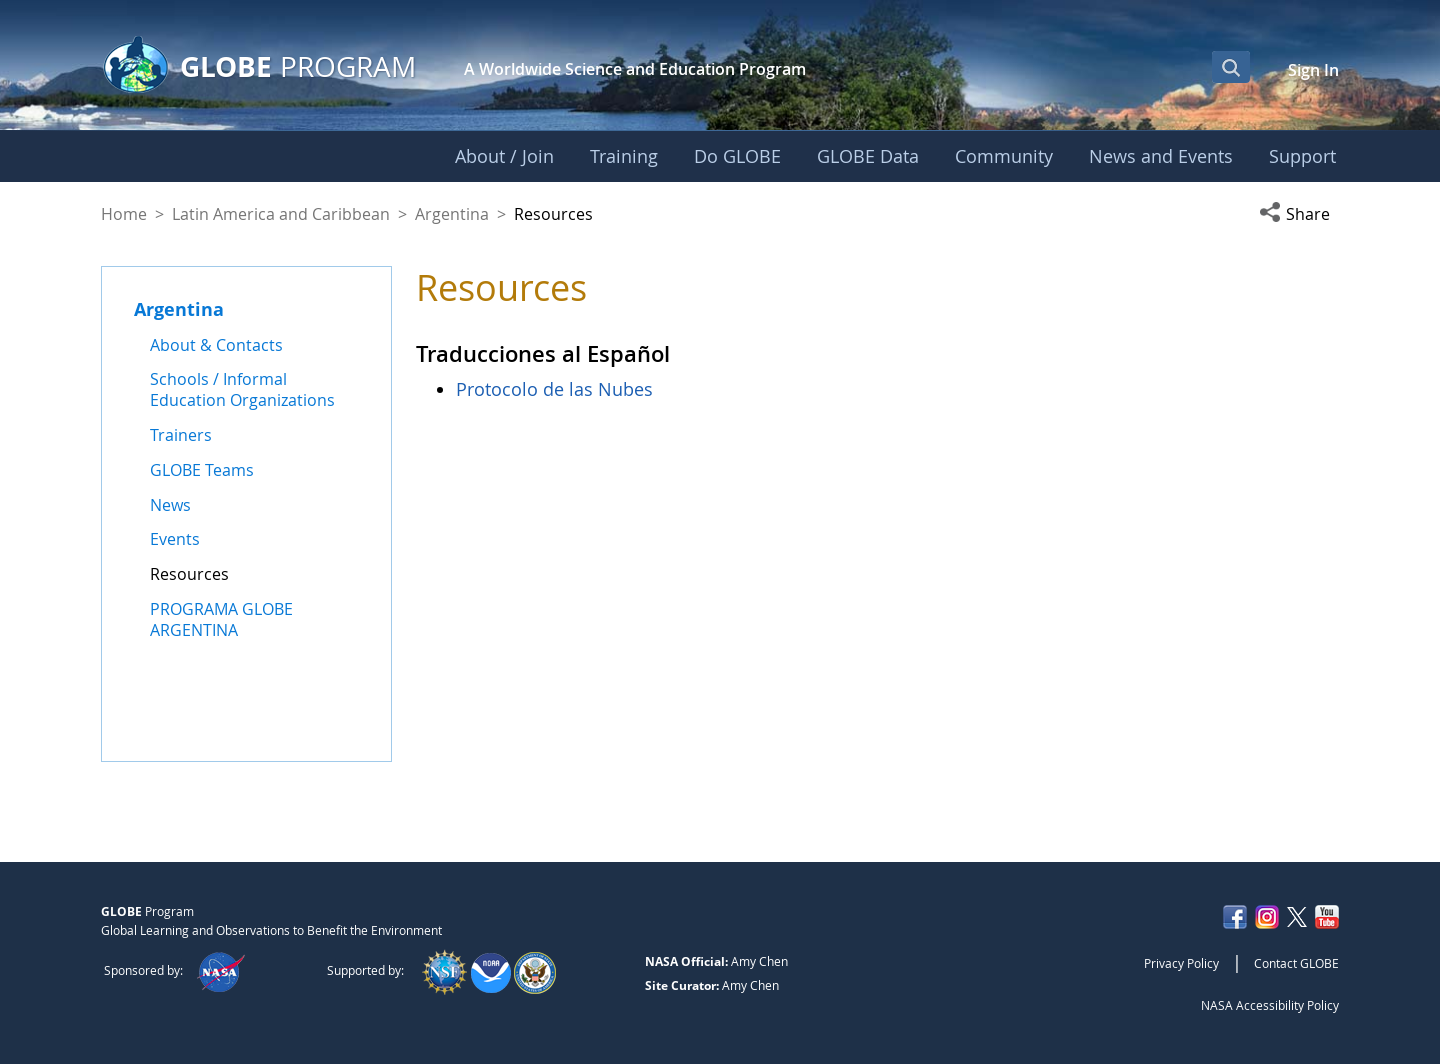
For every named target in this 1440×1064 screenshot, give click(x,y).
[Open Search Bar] (1231, 67)
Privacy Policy (1181, 963)
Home (124, 214)
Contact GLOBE (1296, 963)
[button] (1299, 214)
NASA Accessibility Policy (1270, 1005)
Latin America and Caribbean (281, 214)
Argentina (452, 214)
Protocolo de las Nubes (554, 389)
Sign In (1313, 70)
